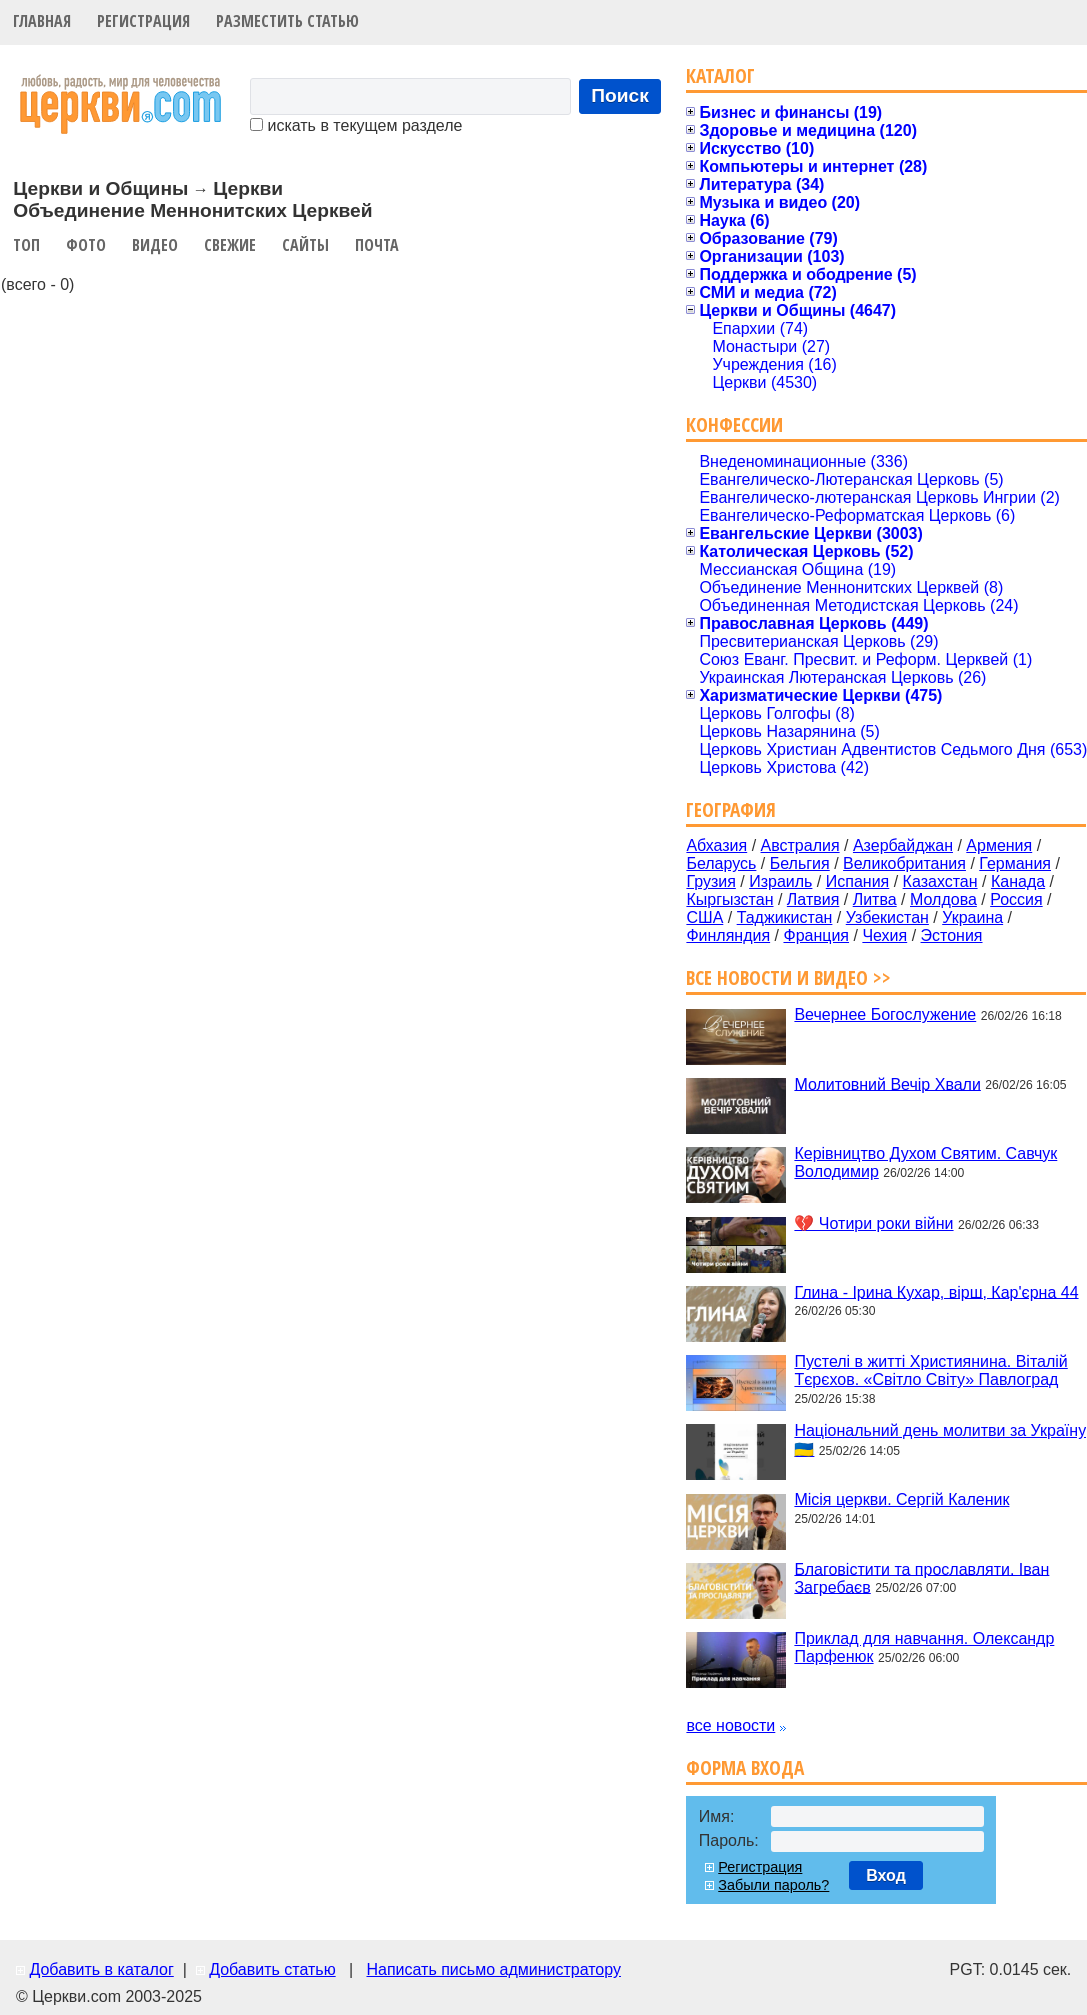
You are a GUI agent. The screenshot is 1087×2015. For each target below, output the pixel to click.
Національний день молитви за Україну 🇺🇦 (940, 1440)
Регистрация (143, 21)
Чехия (884, 935)
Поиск (620, 95)
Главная (42, 21)
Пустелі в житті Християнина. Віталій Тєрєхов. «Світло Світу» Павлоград (930, 1370)
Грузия (710, 881)
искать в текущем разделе (356, 125)
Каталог (720, 75)
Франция (816, 935)
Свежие (230, 245)
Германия (1015, 863)
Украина (972, 917)
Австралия (800, 845)
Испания (858, 881)
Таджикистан (785, 917)
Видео (155, 245)
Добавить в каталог (101, 1969)
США (704, 917)
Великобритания (904, 863)
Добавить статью (272, 1969)
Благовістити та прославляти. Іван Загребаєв (921, 1577)
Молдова (943, 899)
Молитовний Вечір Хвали (887, 1083)
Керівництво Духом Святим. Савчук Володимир (925, 1162)
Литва (875, 899)
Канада (1018, 881)
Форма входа (745, 1767)
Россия (1016, 899)
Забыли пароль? (773, 1885)
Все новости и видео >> (788, 977)
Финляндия (728, 935)
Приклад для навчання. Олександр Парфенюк (924, 1647)
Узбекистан (887, 917)
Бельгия (800, 863)
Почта (377, 245)
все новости (730, 1725)
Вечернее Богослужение (885, 1014)
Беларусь (721, 863)
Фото (86, 245)
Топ (26, 245)
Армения (999, 845)
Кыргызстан (729, 899)
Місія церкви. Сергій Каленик (901, 1499)
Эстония (952, 935)
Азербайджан (903, 845)
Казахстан (940, 881)
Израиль (780, 881)
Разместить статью (287, 21)
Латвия (813, 899)
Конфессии (734, 424)
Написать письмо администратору (493, 1969)
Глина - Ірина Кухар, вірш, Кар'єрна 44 (936, 1291)
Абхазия (716, 845)
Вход (886, 1875)
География (731, 809)
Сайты (305, 245)
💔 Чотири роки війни (873, 1223)
